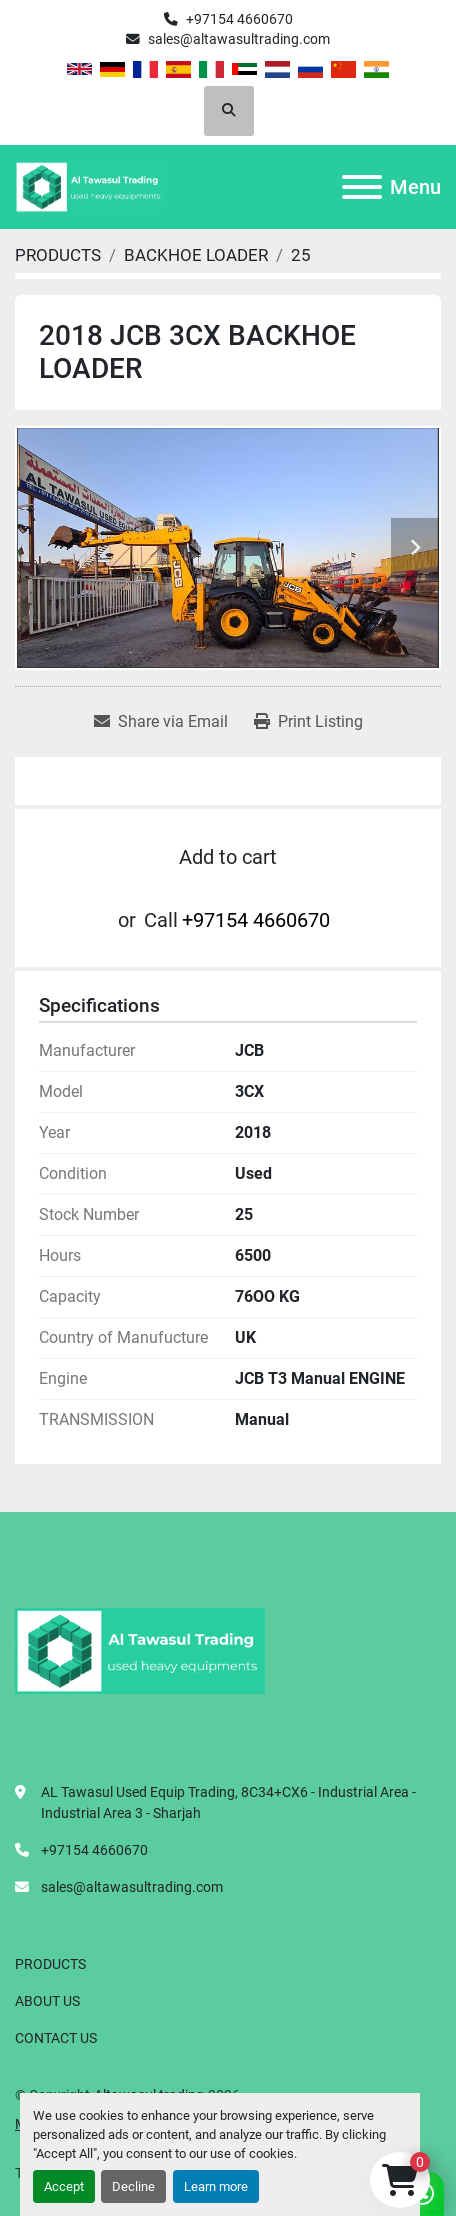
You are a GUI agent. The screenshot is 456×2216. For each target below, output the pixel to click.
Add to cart (228, 857)
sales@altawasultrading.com (239, 39)
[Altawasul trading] (140, 1650)
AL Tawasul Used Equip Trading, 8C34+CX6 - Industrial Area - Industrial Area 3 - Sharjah (228, 1802)
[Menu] (362, 187)
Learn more (216, 2186)
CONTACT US (56, 2038)
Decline (133, 2186)
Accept (64, 2186)
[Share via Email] (161, 722)
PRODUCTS (50, 1964)
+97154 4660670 (239, 19)
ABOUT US (47, 2001)
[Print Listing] (308, 722)
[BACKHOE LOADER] (196, 255)
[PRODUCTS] (58, 255)
